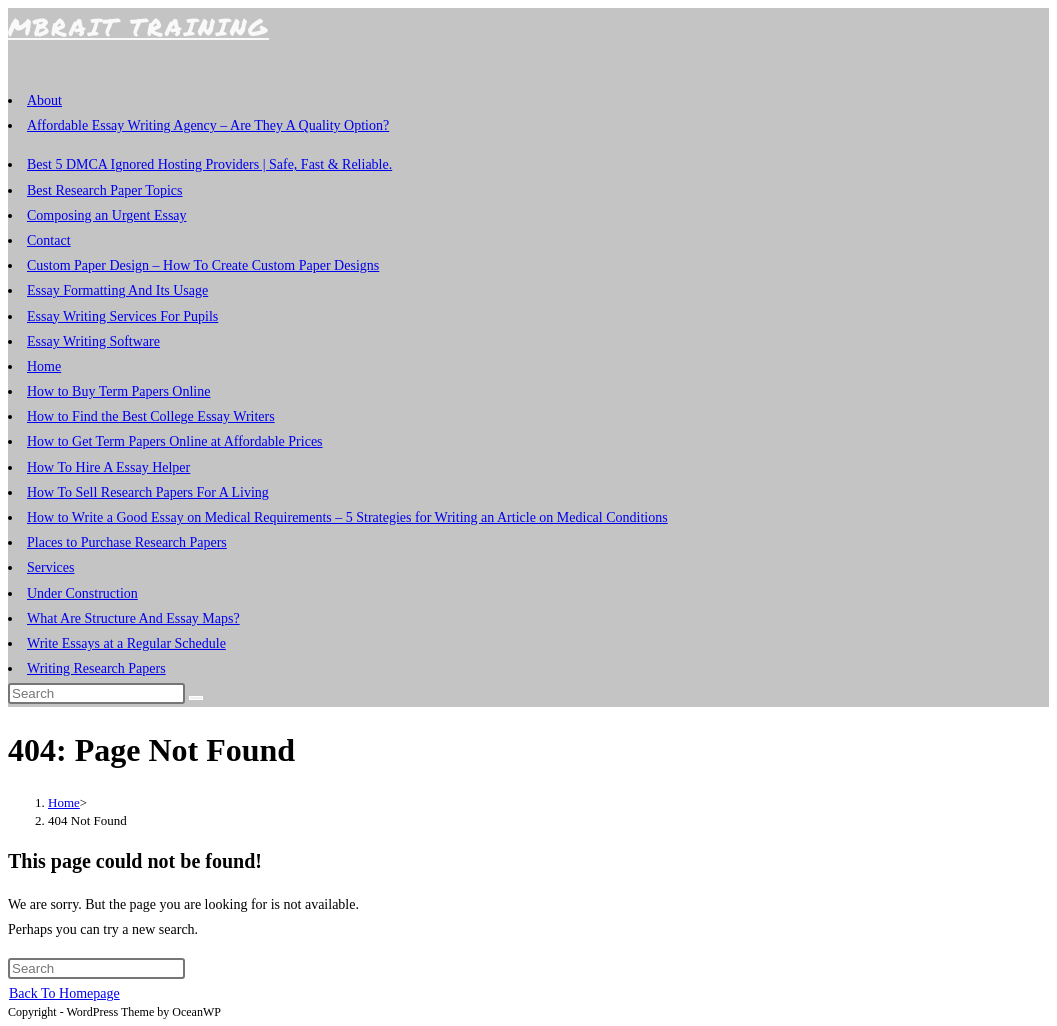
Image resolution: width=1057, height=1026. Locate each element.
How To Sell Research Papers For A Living (148, 492)
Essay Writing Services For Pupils (122, 316)
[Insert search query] (96, 693)
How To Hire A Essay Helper (108, 467)
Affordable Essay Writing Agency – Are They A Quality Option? (208, 125)
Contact (49, 240)
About (44, 100)
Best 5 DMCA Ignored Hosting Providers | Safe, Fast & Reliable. (209, 164)
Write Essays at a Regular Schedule (126, 643)
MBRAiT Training (138, 26)
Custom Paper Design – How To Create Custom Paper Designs (203, 265)
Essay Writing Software (93, 341)
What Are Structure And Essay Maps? (133, 618)
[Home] (64, 802)
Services (50, 567)
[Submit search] (196, 698)
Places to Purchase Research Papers (127, 542)
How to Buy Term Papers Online (118, 391)
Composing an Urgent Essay (107, 215)
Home (44, 366)
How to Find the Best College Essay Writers (151, 416)
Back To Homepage (64, 993)
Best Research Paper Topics (104, 190)
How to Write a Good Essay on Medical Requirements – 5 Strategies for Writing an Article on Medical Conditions (347, 517)
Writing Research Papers (96, 668)
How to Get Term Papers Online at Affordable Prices (175, 441)
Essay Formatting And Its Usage (117, 290)
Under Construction (82, 593)
